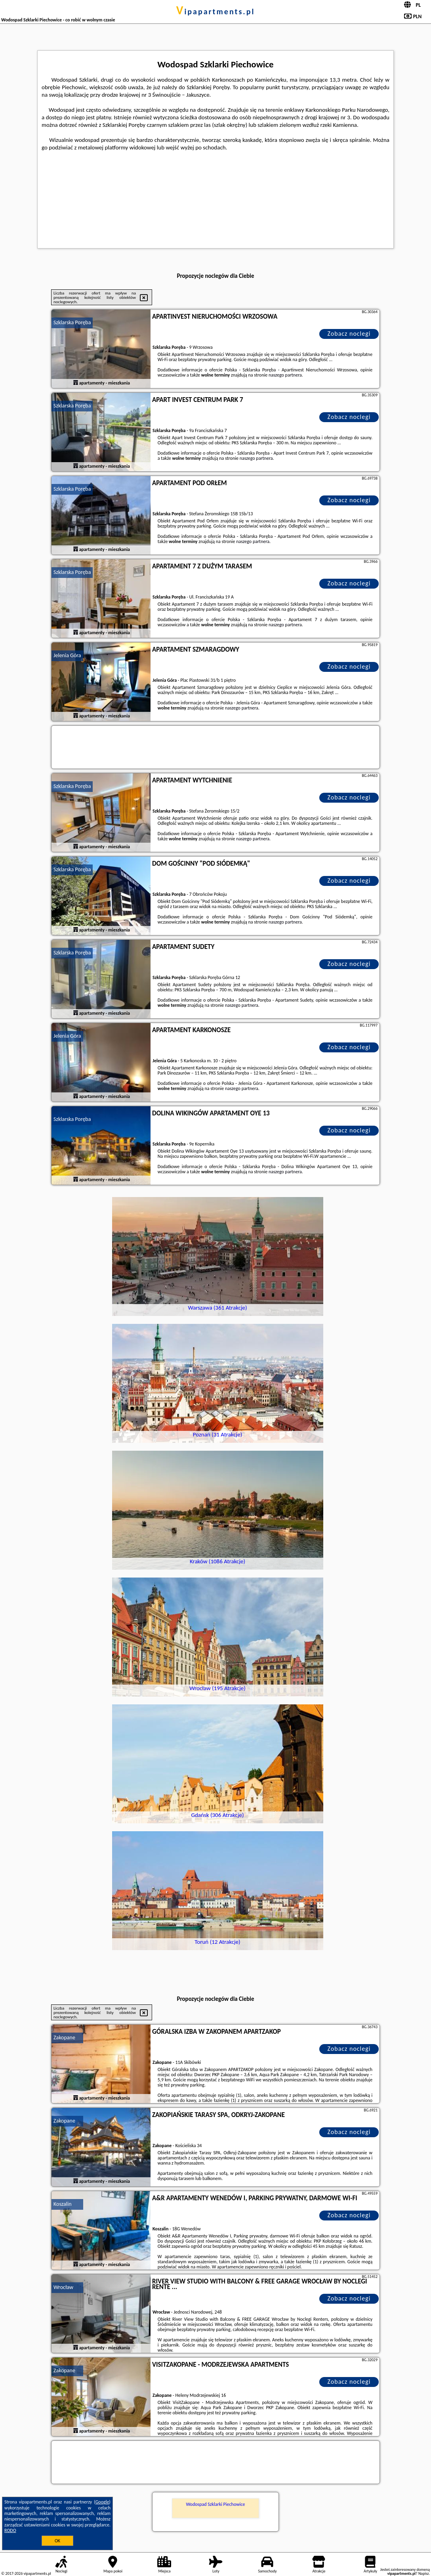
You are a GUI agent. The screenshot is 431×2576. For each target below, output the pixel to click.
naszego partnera (285, 375)
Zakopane (64, 2037)
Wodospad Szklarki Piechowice (215, 2504)
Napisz (423, 2573)
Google (102, 2502)
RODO (10, 2530)
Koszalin (62, 2204)
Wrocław (63, 2287)
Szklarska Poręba (72, 322)
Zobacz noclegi (349, 333)
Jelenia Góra (67, 655)
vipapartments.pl (215, 11)
